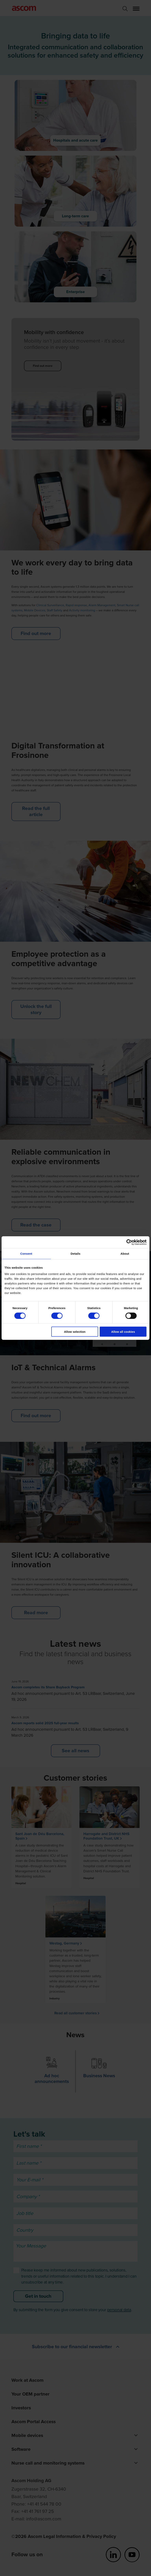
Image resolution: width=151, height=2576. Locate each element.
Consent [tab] (26, 1253)
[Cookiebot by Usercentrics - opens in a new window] (129, 1242)
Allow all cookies (123, 1331)
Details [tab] (75, 1253)
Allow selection (75, 1331)
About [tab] (125, 1253)
